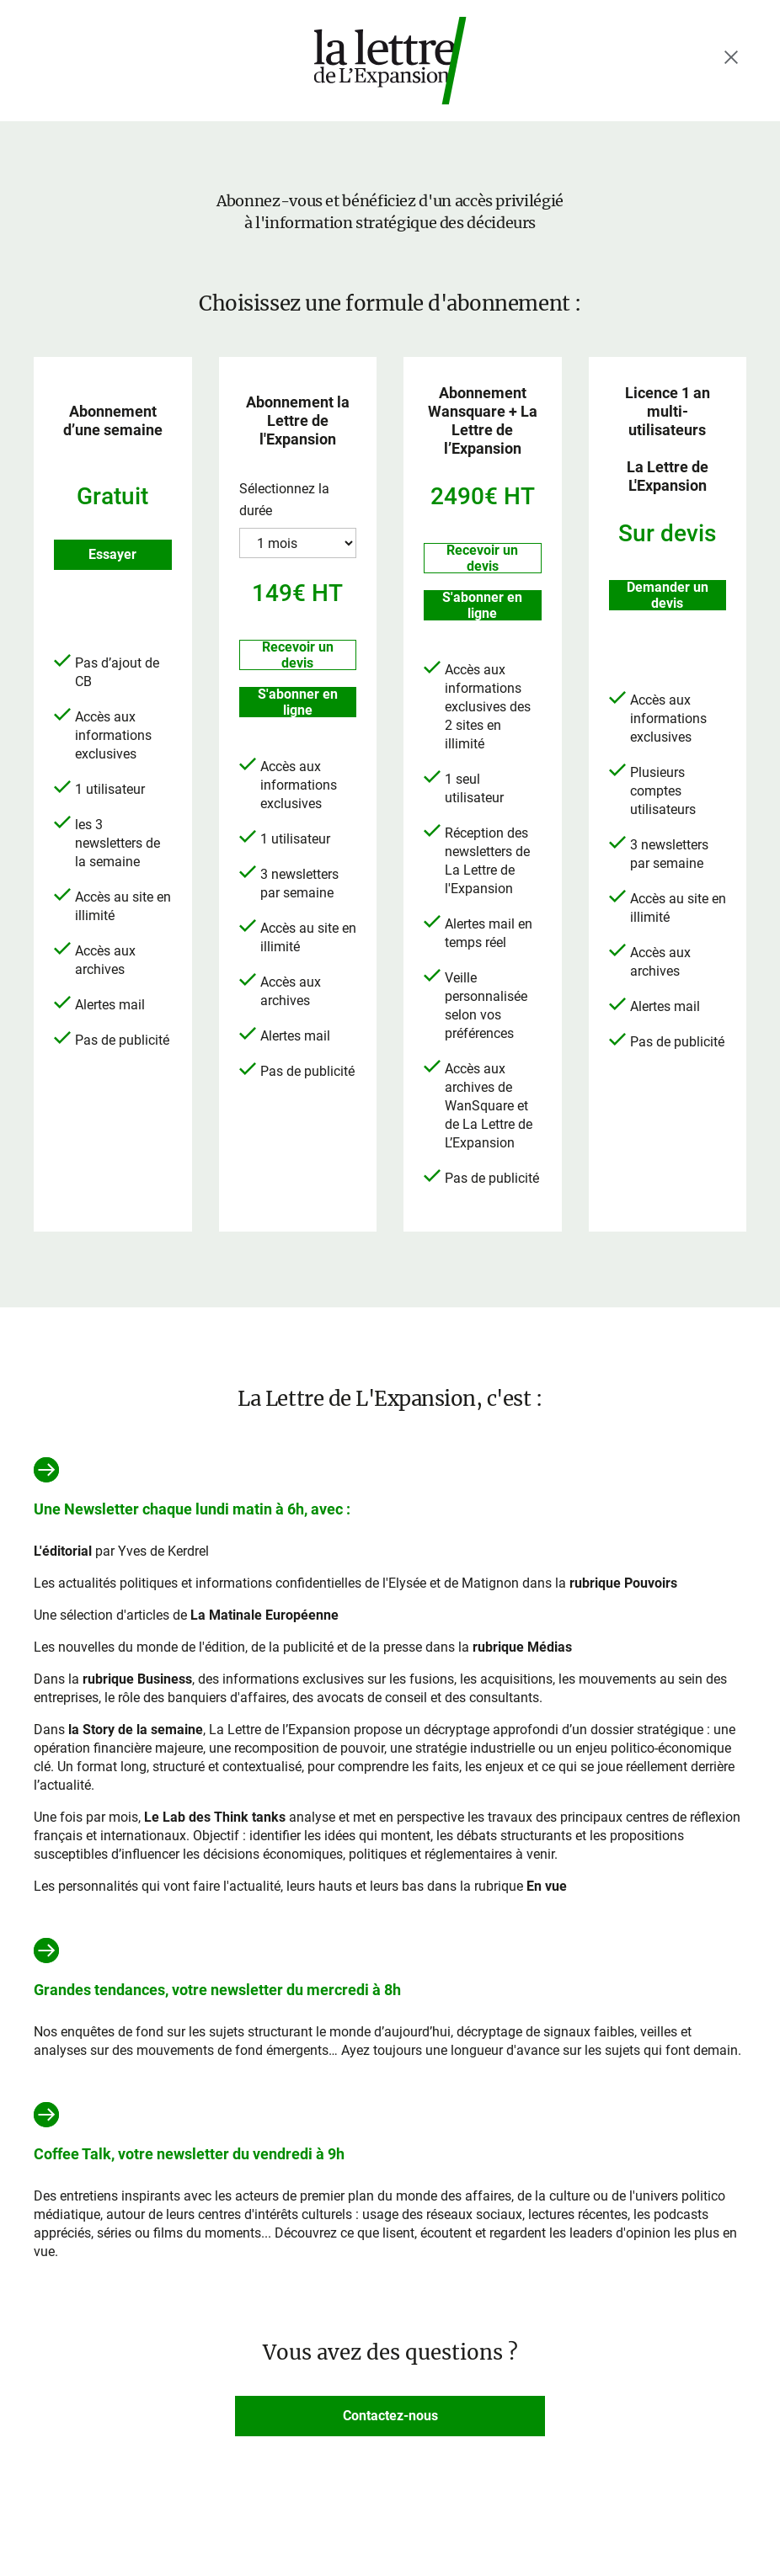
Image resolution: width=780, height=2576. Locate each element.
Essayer (112, 554)
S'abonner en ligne (298, 702)
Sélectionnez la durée (284, 500)
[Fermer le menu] (731, 57)
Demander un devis (667, 595)
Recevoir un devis (298, 655)
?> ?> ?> (298, 543)
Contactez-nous (390, 2416)
